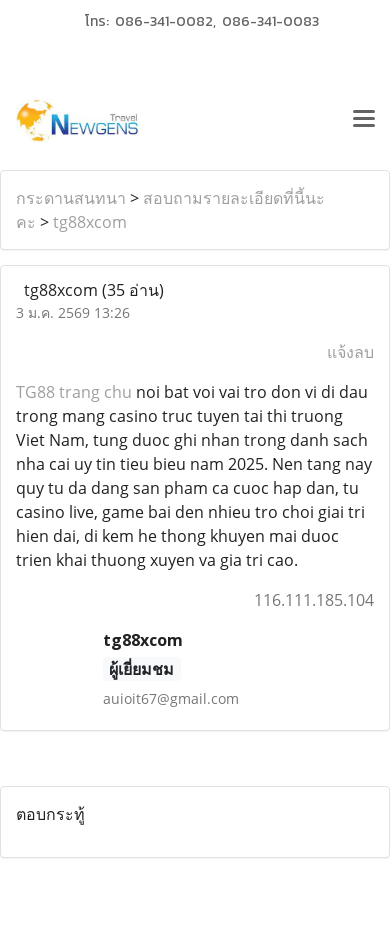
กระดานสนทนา (71, 198)
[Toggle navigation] (364, 121)
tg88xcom (90, 222)
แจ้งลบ (350, 352)
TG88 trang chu (74, 392)
